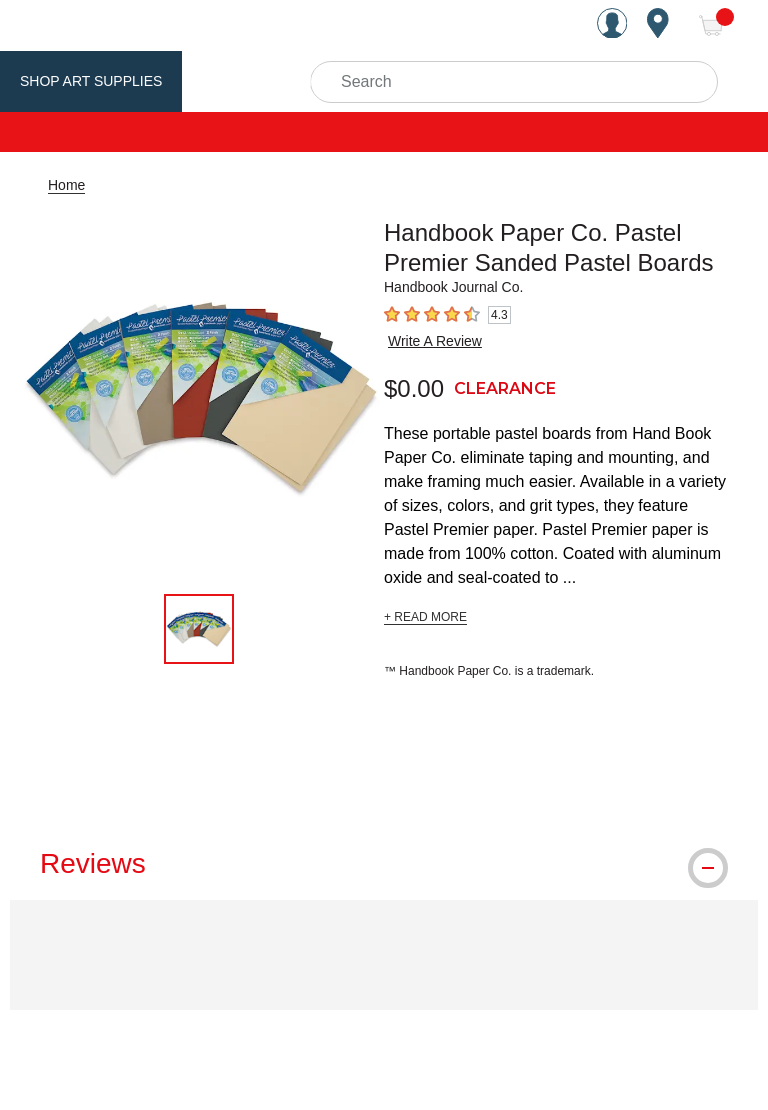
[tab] (384, 864)
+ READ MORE (425, 617)
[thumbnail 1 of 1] (199, 629)
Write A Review (435, 341)
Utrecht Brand (262, 81)
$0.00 (414, 388)
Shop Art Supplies (91, 81)
